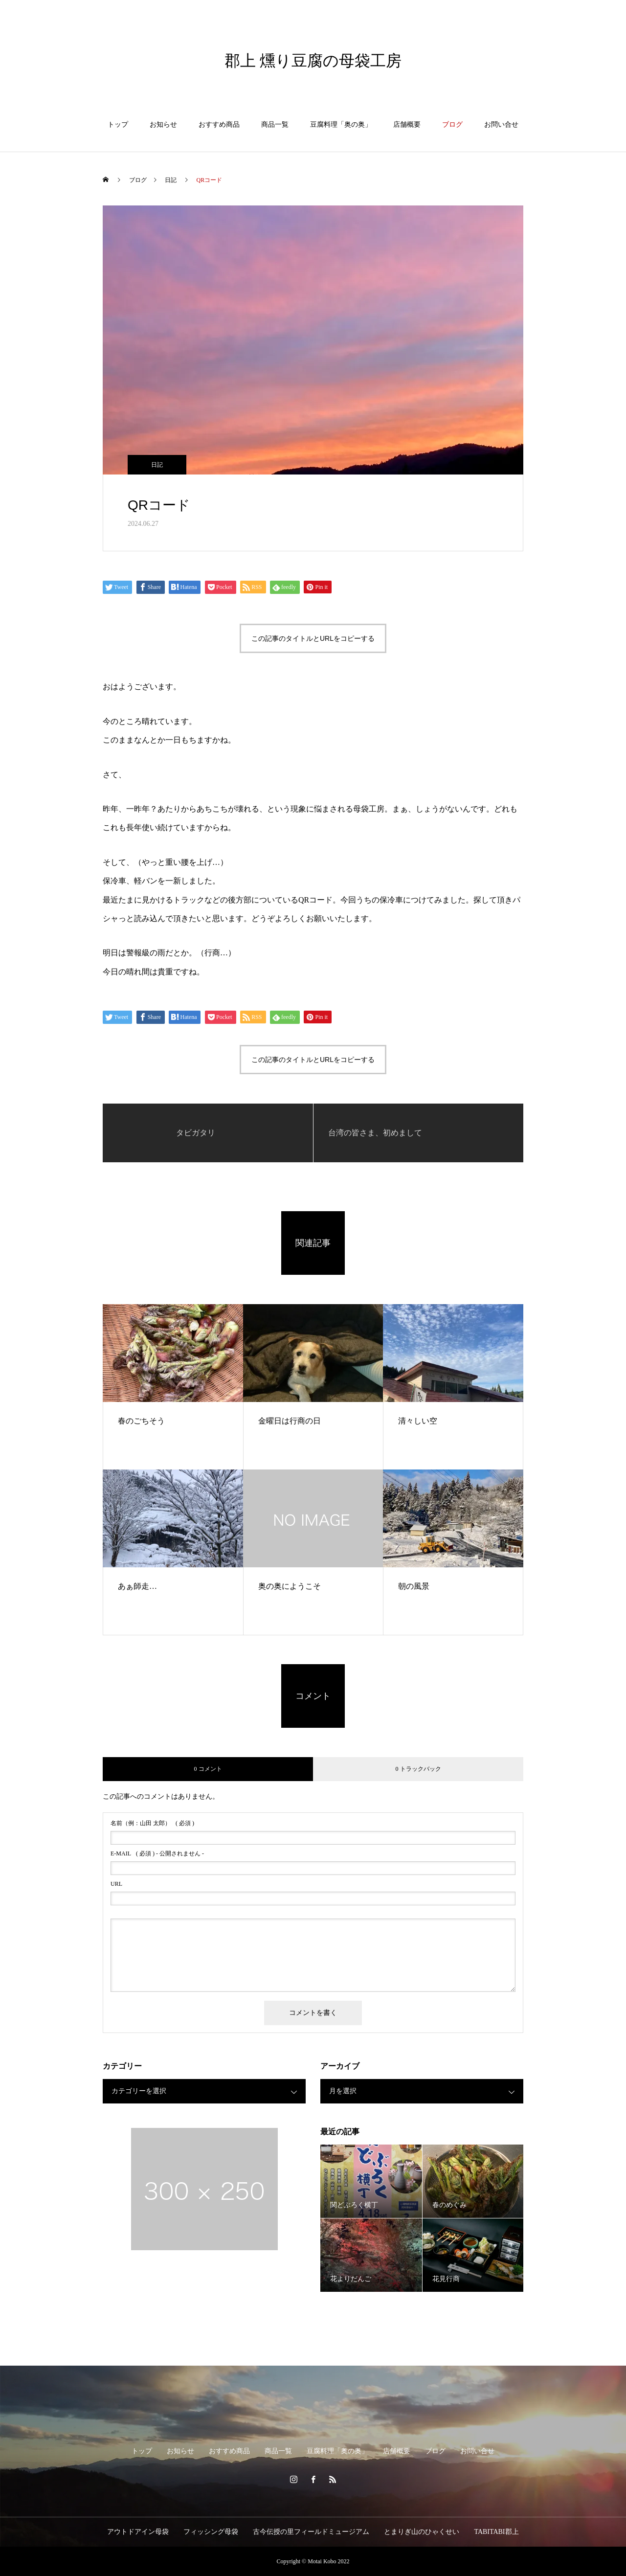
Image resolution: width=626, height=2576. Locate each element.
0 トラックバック (418, 1768)
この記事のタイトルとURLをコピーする (313, 638)
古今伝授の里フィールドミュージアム (311, 2531)
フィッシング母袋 (210, 2531)
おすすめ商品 (219, 124)
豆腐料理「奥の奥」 (341, 124)
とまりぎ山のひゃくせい (421, 2531)
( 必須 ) (152, 1823)
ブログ (452, 124)
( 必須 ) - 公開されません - (157, 1853)
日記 (157, 464)
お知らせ (163, 124)
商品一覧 (275, 124)
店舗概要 (407, 124)
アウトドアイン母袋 (138, 2531)
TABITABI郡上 (496, 2531)
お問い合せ (501, 124)
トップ (118, 124)
